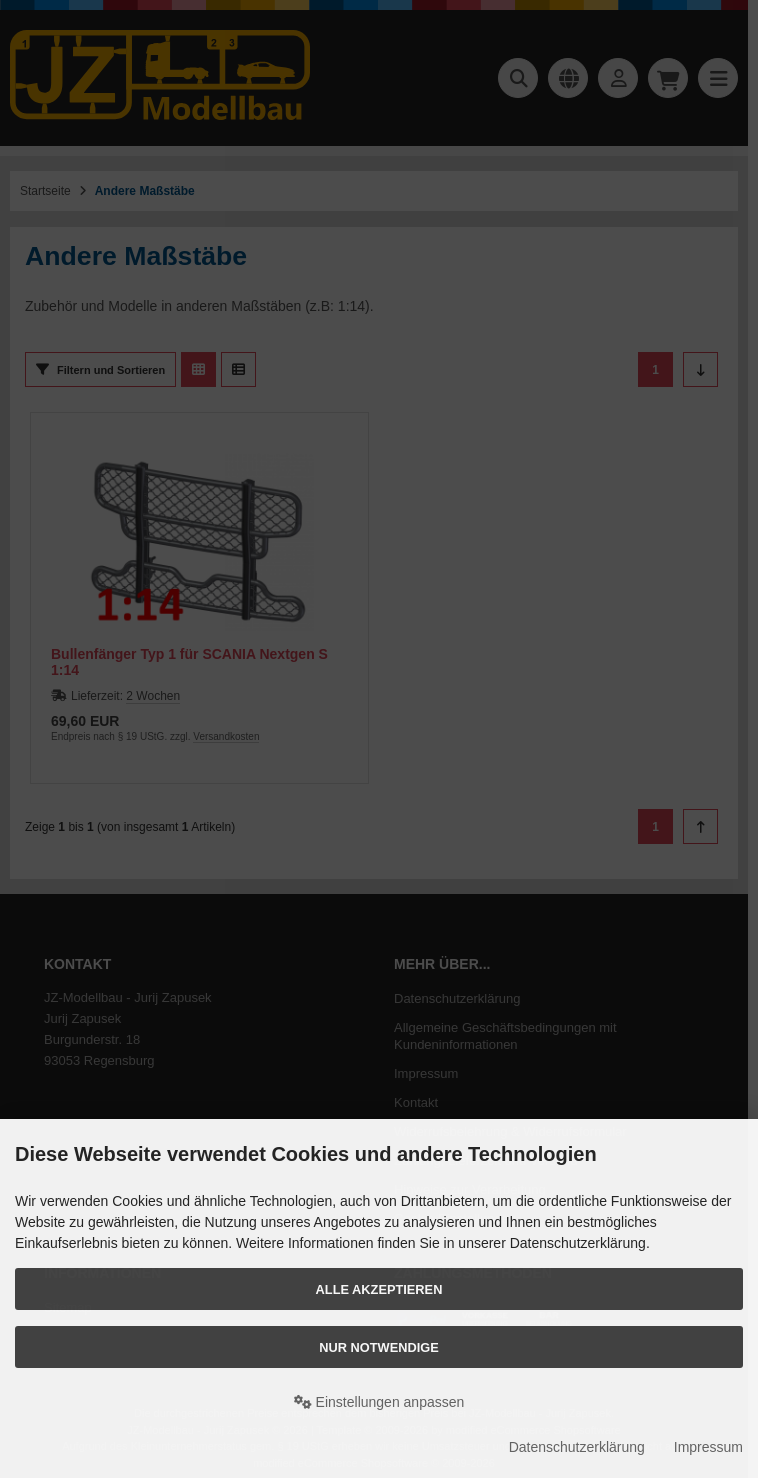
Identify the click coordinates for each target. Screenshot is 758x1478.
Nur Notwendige (378, 1347)
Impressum (708, 1447)
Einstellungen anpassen (379, 1402)
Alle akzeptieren (379, 1289)
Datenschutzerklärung (577, 1447)
